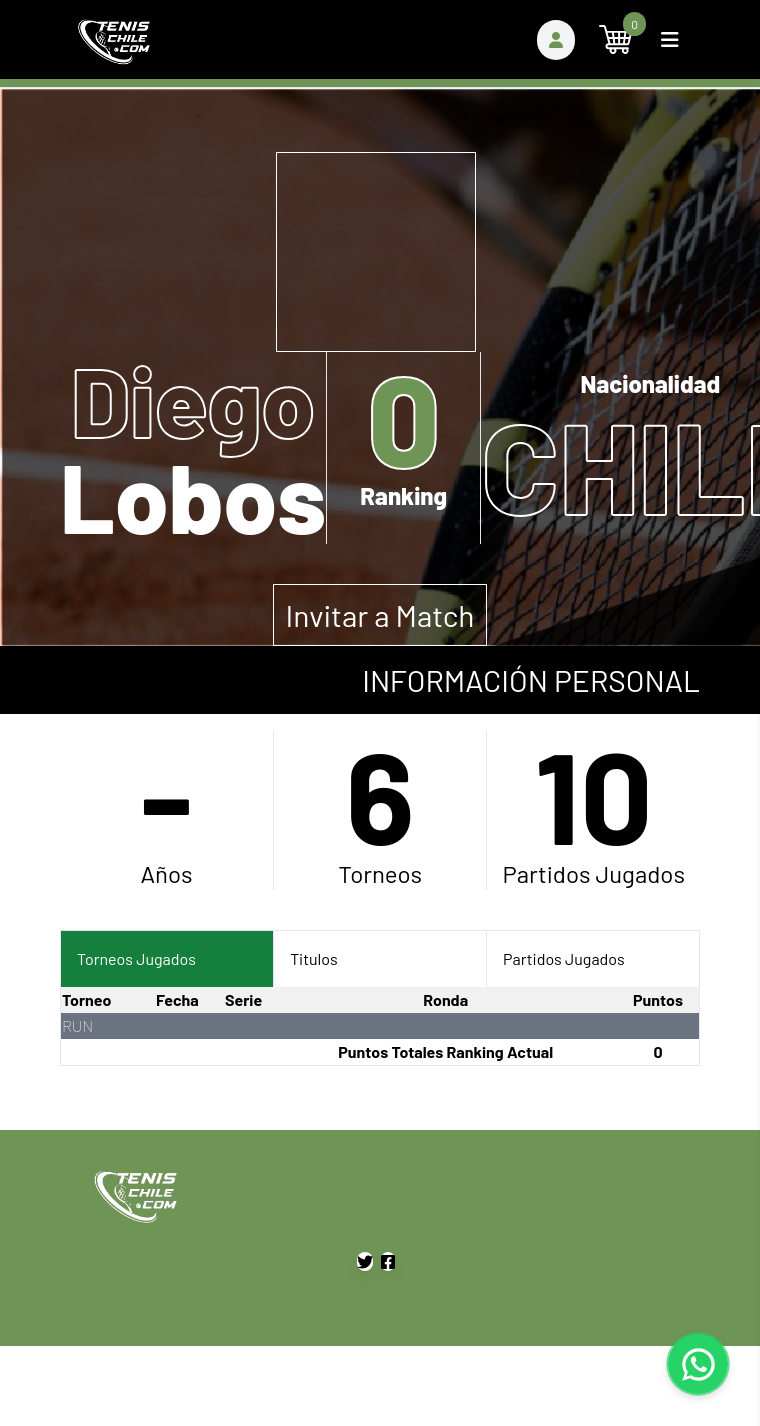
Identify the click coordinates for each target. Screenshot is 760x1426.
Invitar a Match (380, 615)
